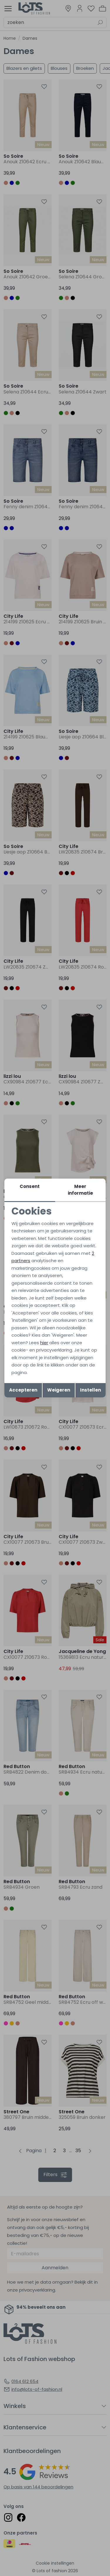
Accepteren (23, 1390)
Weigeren (58, 1390)
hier (44, 1343)
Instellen (90, 1390)
